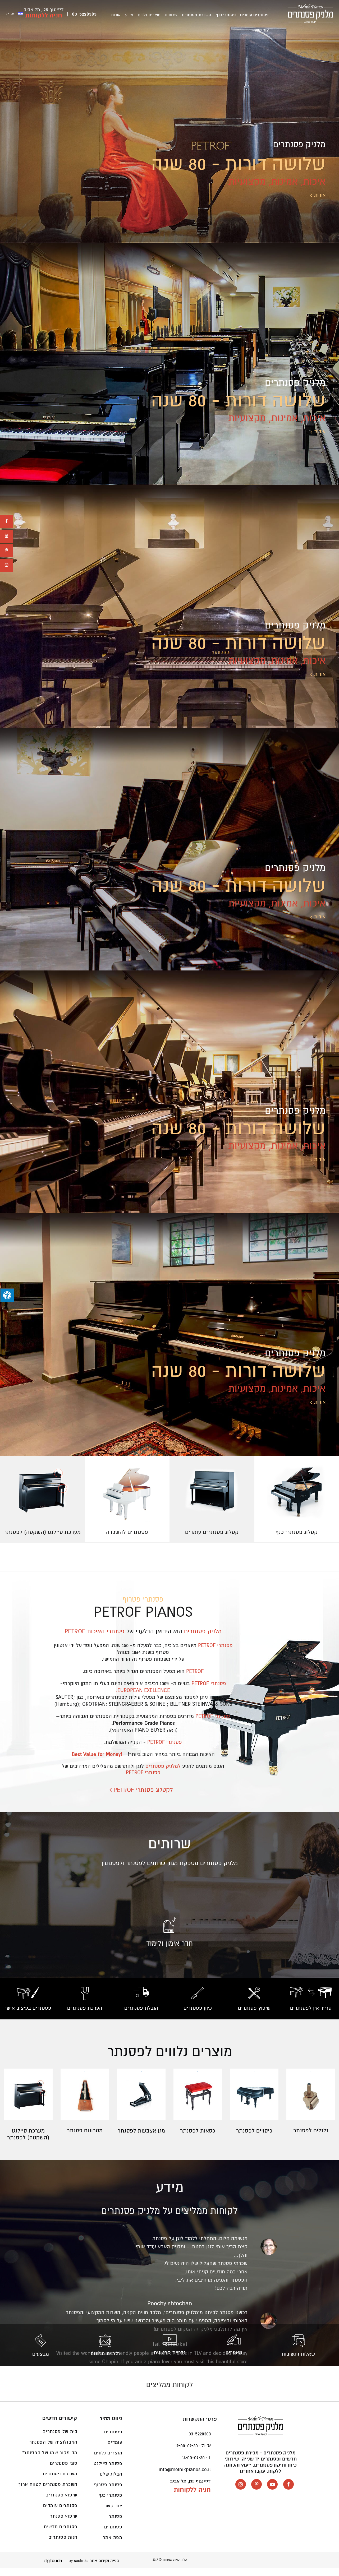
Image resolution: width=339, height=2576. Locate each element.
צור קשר (118, 15)
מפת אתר (112, 2545)
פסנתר (115, 2524)
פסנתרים (113, 2534)
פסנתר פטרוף (108, 2492)
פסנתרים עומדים (255, 15)
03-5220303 (84, 15)
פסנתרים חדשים (60, 2534)
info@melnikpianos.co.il (185, 2477)
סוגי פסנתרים (63, 2471)
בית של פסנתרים (60, 2439)
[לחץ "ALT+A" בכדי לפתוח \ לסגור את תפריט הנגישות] (7, 1295)
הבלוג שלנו (111, 2482)
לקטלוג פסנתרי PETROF (143, 1797)
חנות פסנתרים (62, 2545)
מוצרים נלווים (160, 15)
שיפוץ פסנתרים (61, 2502)
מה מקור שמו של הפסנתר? (49, 2460)
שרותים (180, 15)
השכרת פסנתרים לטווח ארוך (48, 2492)
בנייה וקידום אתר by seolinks (93, 2568)
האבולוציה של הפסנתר (53, 2450)
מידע (143, 15)
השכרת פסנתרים (203, 15)
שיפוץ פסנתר (63, 2524)
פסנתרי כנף (229, 15)
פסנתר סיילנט (108, 2471)
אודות (132, 15)
